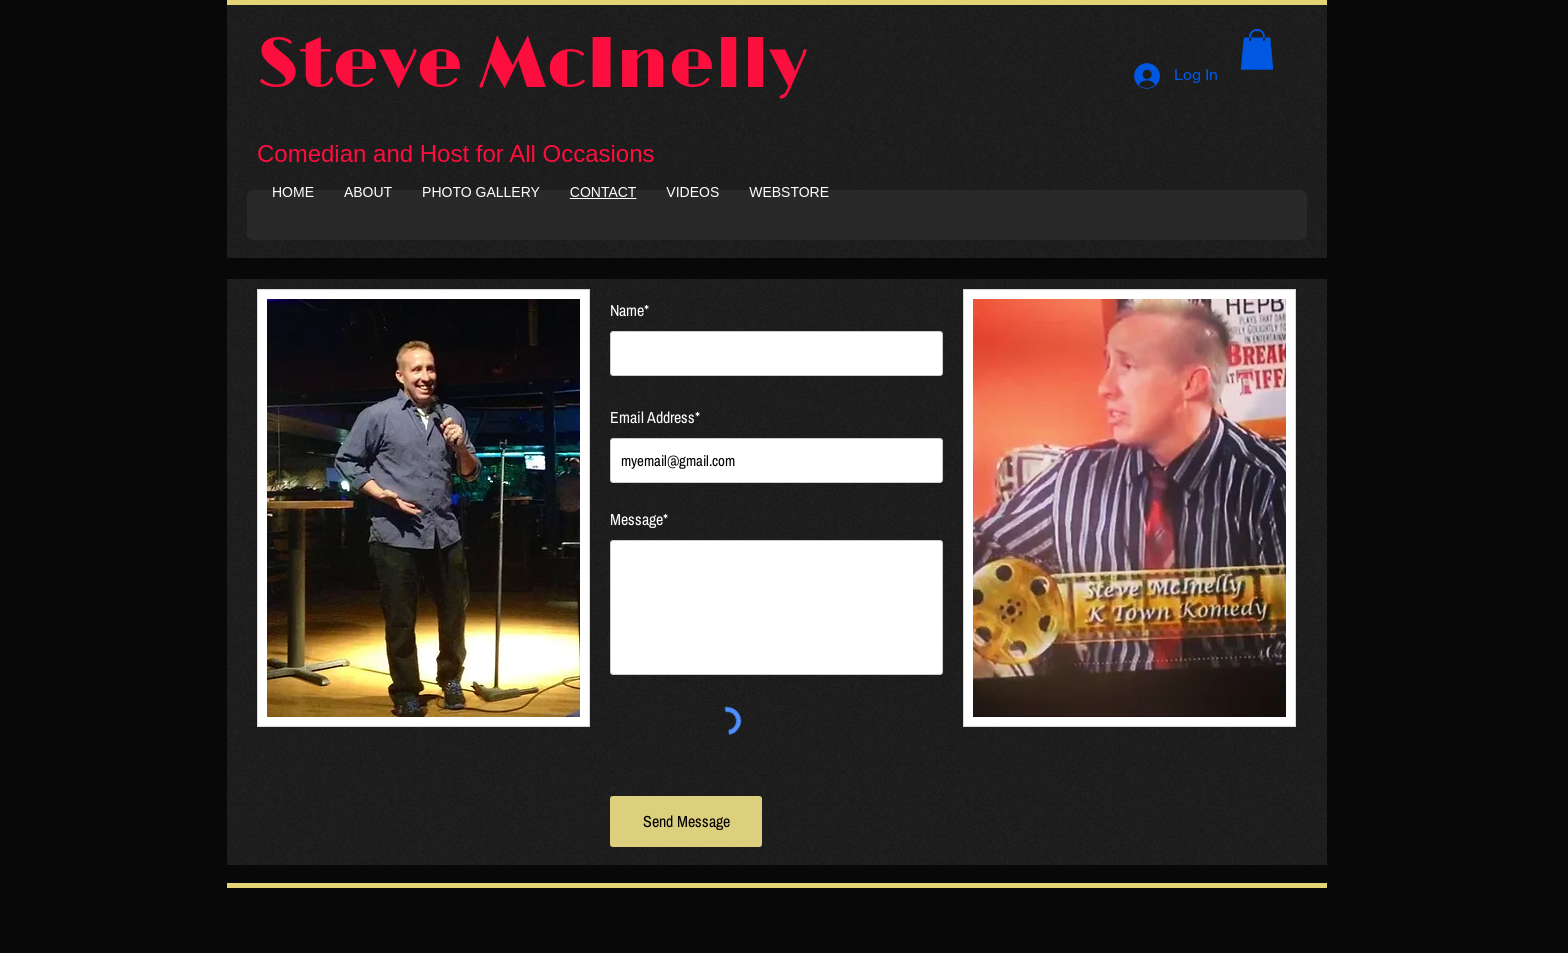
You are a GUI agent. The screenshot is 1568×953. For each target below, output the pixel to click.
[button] (1257, 49)
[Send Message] (686, 821)
